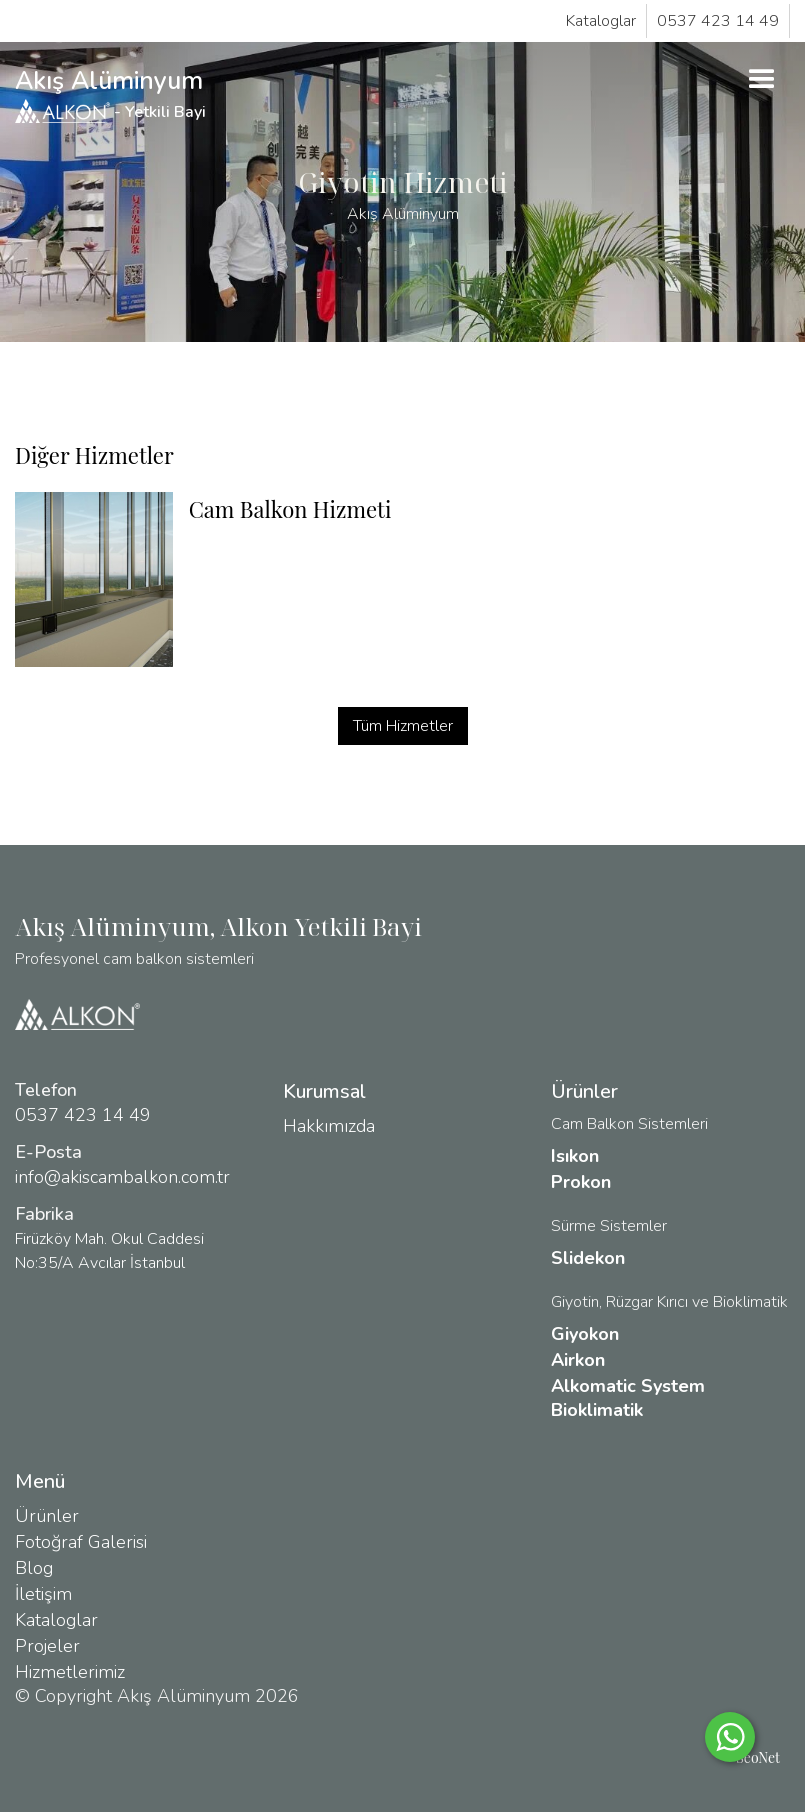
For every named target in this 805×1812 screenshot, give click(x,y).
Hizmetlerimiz (70, 1672)
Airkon (578, 1360)
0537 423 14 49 (718, 21)
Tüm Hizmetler (403, 726)
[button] (762, 80)
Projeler (47, 1646)
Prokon (581, 1182)
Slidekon (588, 1258)
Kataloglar (601, 21)
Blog (34, 1568)
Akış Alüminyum (112, 93)
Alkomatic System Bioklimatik (628, 1398)
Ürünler (47, 1516)
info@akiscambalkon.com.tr (122, 1177)
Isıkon (575, 1156)
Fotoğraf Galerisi (81, 1542)
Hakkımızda (329, 1126)
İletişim (43, 1594)
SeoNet (758, 1757)
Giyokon (585, 1334)
